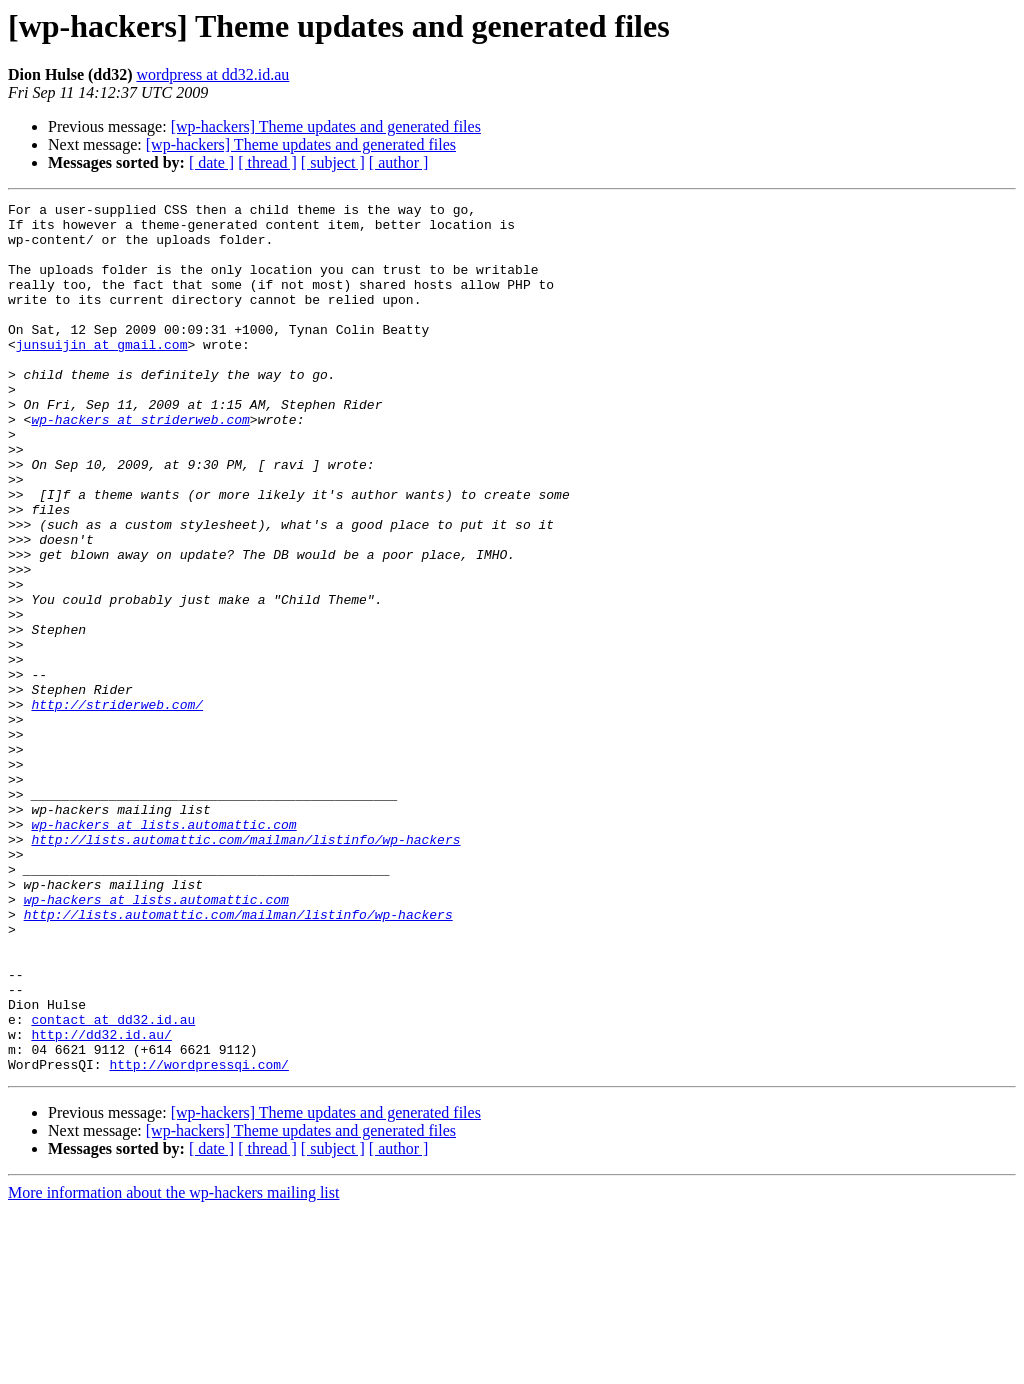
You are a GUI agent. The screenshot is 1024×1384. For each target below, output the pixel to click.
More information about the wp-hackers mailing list (173, 1366)
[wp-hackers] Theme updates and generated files (326, 126)
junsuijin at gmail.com (102, 374)
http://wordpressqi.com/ (198, 1238)
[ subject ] (333, 162)
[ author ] (399, 162)
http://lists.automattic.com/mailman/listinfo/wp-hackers (245, 968)
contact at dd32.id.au (113, 1184)
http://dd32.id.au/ (101, 1202)
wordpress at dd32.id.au (212, 74)
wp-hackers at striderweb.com (140, 464)
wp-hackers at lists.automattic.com (163, 950)
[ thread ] (267, 162)
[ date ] (211, 162)
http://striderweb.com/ (117, 806)
